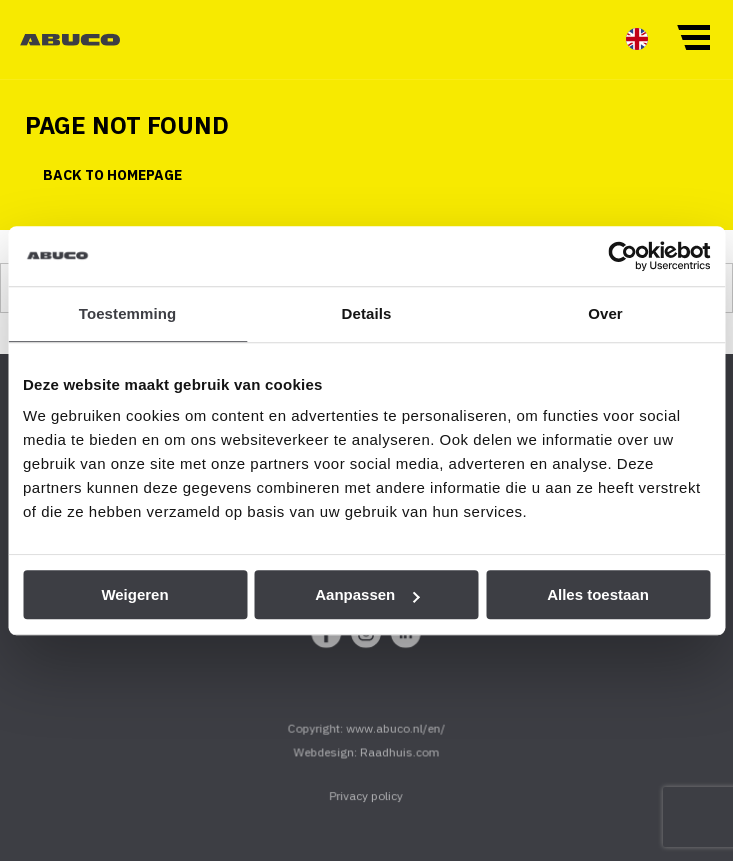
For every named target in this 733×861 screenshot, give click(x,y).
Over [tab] (605, 313)
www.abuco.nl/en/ (395, 739)
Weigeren (134, 594)
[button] (693, 36)
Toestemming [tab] (128, 313)
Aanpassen (367, 594)
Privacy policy (366, 806)
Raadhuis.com (399, 762)
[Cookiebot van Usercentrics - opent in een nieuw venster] (622, 256)
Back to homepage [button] (112, 175)
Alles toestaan (598, 594)
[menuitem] (637, 38)
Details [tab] (367, 313)
